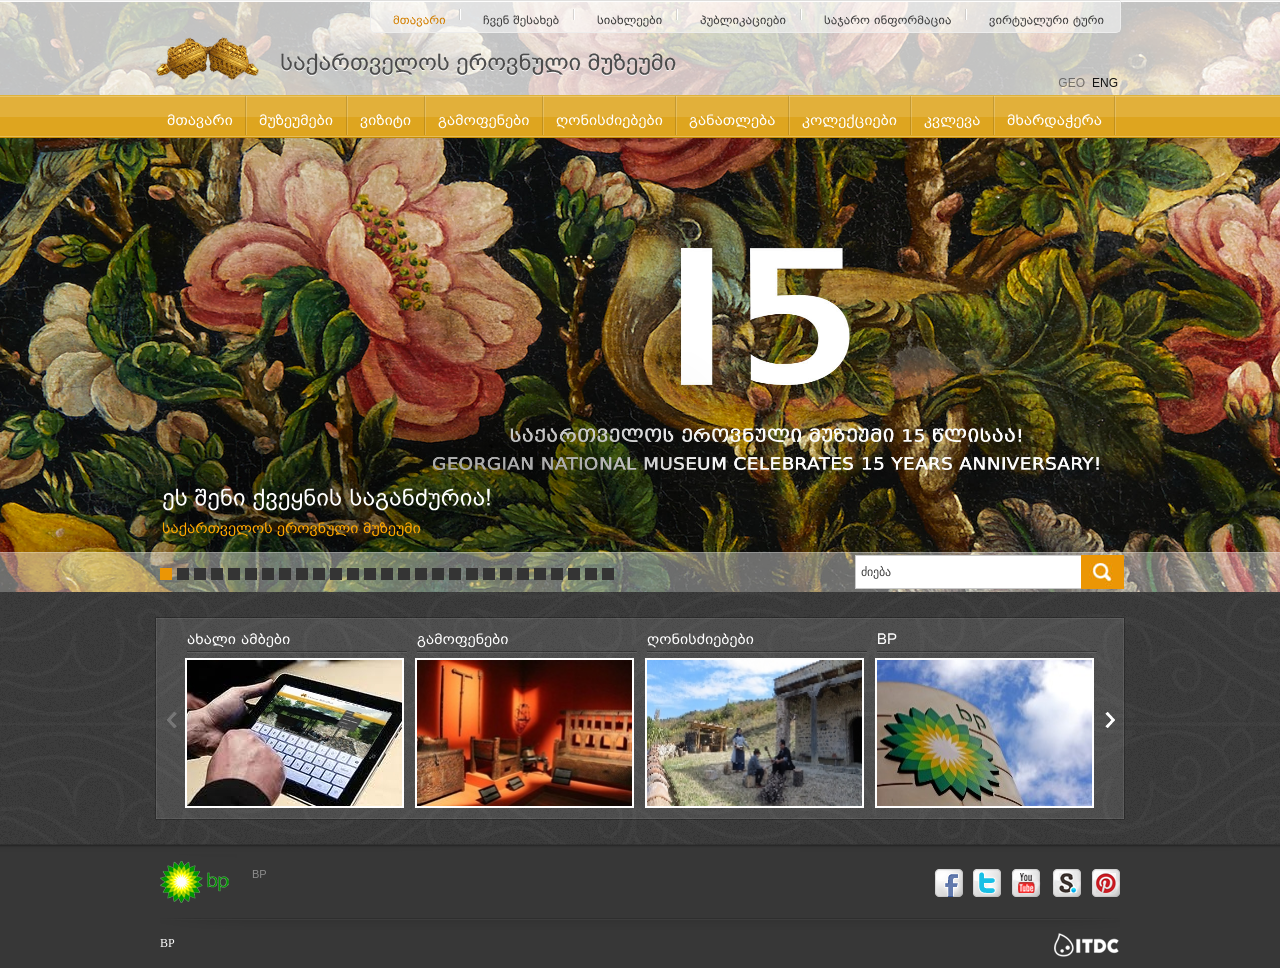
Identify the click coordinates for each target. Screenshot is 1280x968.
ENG (1105, 83)
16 (421, 574)
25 (574, 574)
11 (336, 574)
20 (489, 574)
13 (370, 574)
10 (319, 574)
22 (523, 574)
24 (557, 574)
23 (540, 574)
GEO (1071, 83)
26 (591, 574)
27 (608, 574)
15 (404, 574)
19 (472, 574)
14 (387, 574)
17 (438, 574)
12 (353, 574)
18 (455, 574)
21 (506, 574)
